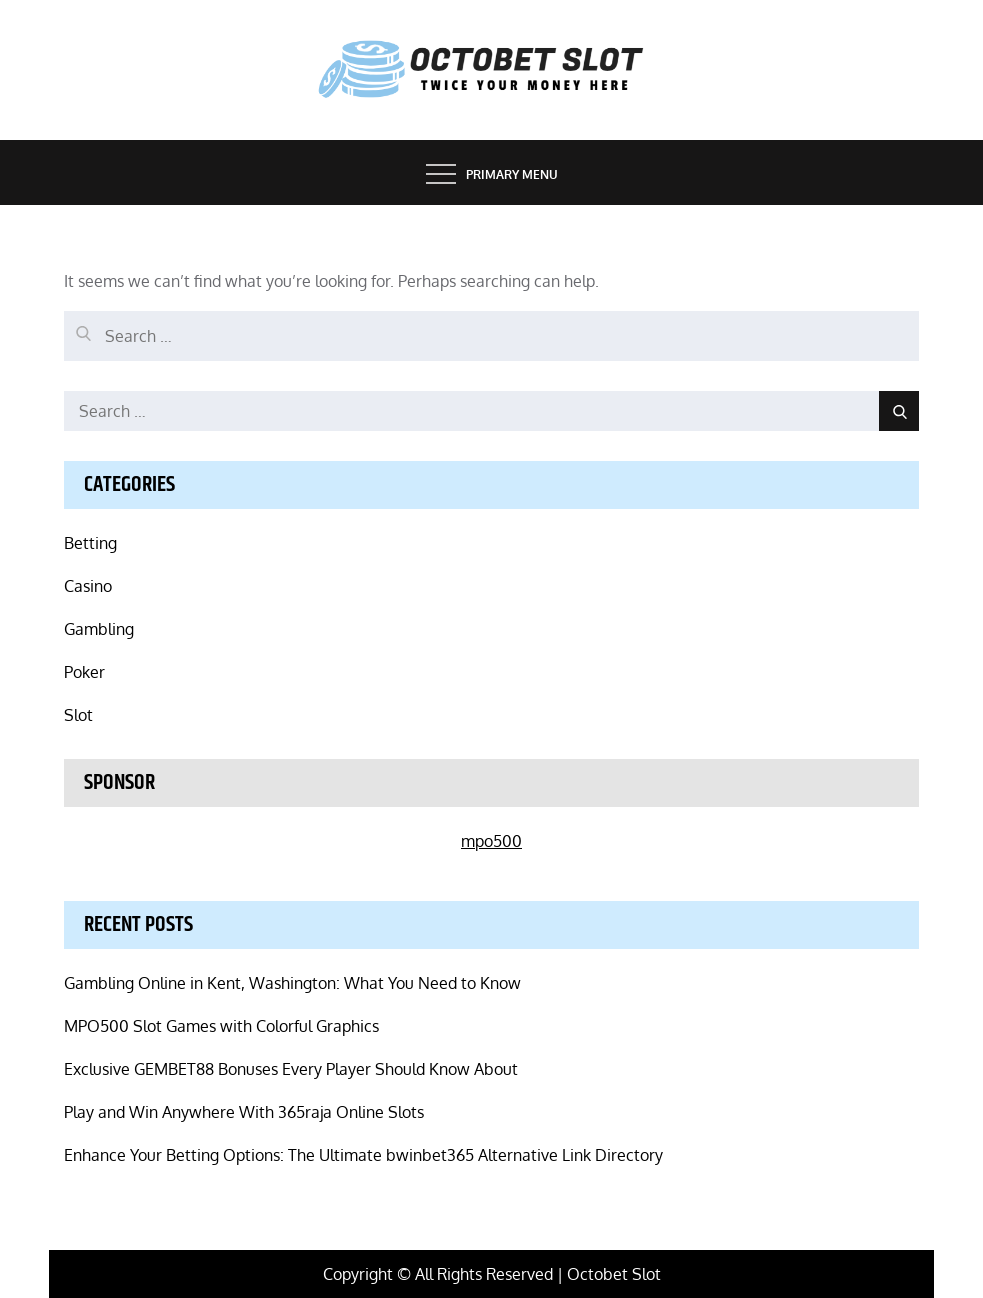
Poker (84, 672)
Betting (90, 543)
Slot (78, 715)
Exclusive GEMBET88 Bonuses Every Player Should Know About (291, 1069)
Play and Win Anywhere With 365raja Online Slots (244, 1112)
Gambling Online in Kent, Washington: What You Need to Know (292, 983)
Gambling (99, 629)
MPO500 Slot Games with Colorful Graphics (221, 1026)
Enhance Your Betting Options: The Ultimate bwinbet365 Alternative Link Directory (363, 1155)
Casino (88, 586)
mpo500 (491, 841)
